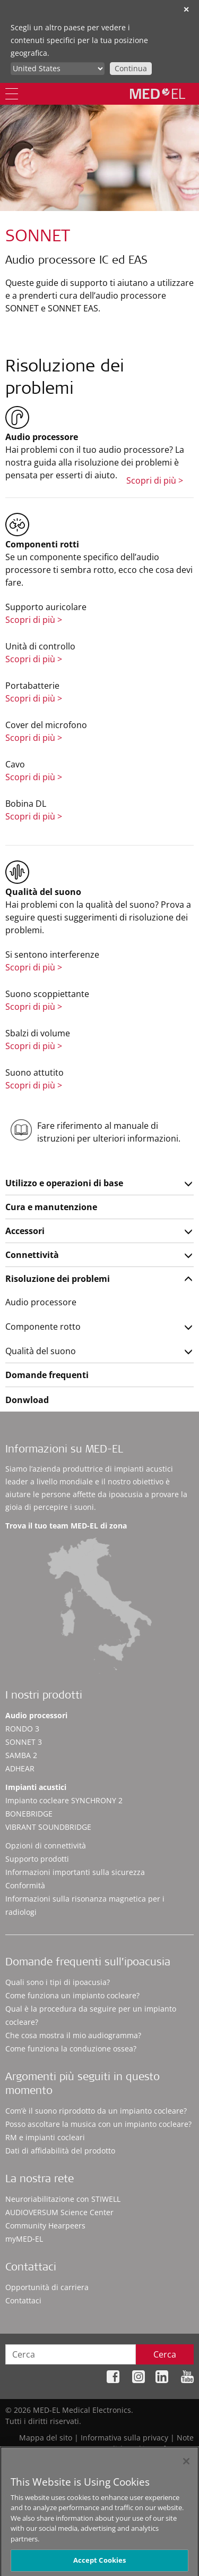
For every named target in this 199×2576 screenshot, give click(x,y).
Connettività (32, 1255)
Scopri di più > (154, 480)
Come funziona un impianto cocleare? (72, 1995)
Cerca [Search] (164, 2354)
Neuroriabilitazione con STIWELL (62, 2199)
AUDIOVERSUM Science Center (59, 2212)
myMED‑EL (24, 2239)
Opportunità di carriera (47, 2287)
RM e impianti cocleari (45, 2137)
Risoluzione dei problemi (57, 1279)
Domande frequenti (47, 1375)
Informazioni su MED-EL (64, 1450)
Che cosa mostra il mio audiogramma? (73, 2035)
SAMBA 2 (21, 1755)
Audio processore (40, 1302)
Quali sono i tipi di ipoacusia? (57, 1982)
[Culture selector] (58, 68)
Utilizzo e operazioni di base (64, 1183)
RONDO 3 (22, 1729)
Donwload (27, 1400)
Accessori (25, 1231)
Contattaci (23, 2300)
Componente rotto (43, 1326)
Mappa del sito (45, 2438)
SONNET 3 (23, 1742)
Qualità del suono (40, 1351)
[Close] (186, 2465)
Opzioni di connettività (45, 1845)
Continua (131, 68)
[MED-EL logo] (157, 93)
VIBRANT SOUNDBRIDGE (48, 1827)
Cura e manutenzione (51, 1207)
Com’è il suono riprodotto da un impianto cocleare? (96, 2111)
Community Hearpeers (45, 2225)
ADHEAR (19, 1768)
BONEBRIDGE (29, 1814)
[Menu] (11, 93)
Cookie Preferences (160, 2449)
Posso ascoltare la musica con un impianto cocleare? (98, 2124)
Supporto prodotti (37, 1859)
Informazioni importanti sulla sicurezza (75, 1872)
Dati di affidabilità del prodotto (60, 2151)
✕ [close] (186, 9)
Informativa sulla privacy (124, 2438)
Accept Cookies (99, 2564)
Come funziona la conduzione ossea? (70, 2048)
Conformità (25, 1885)
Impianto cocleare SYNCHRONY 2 (64, 1800)
